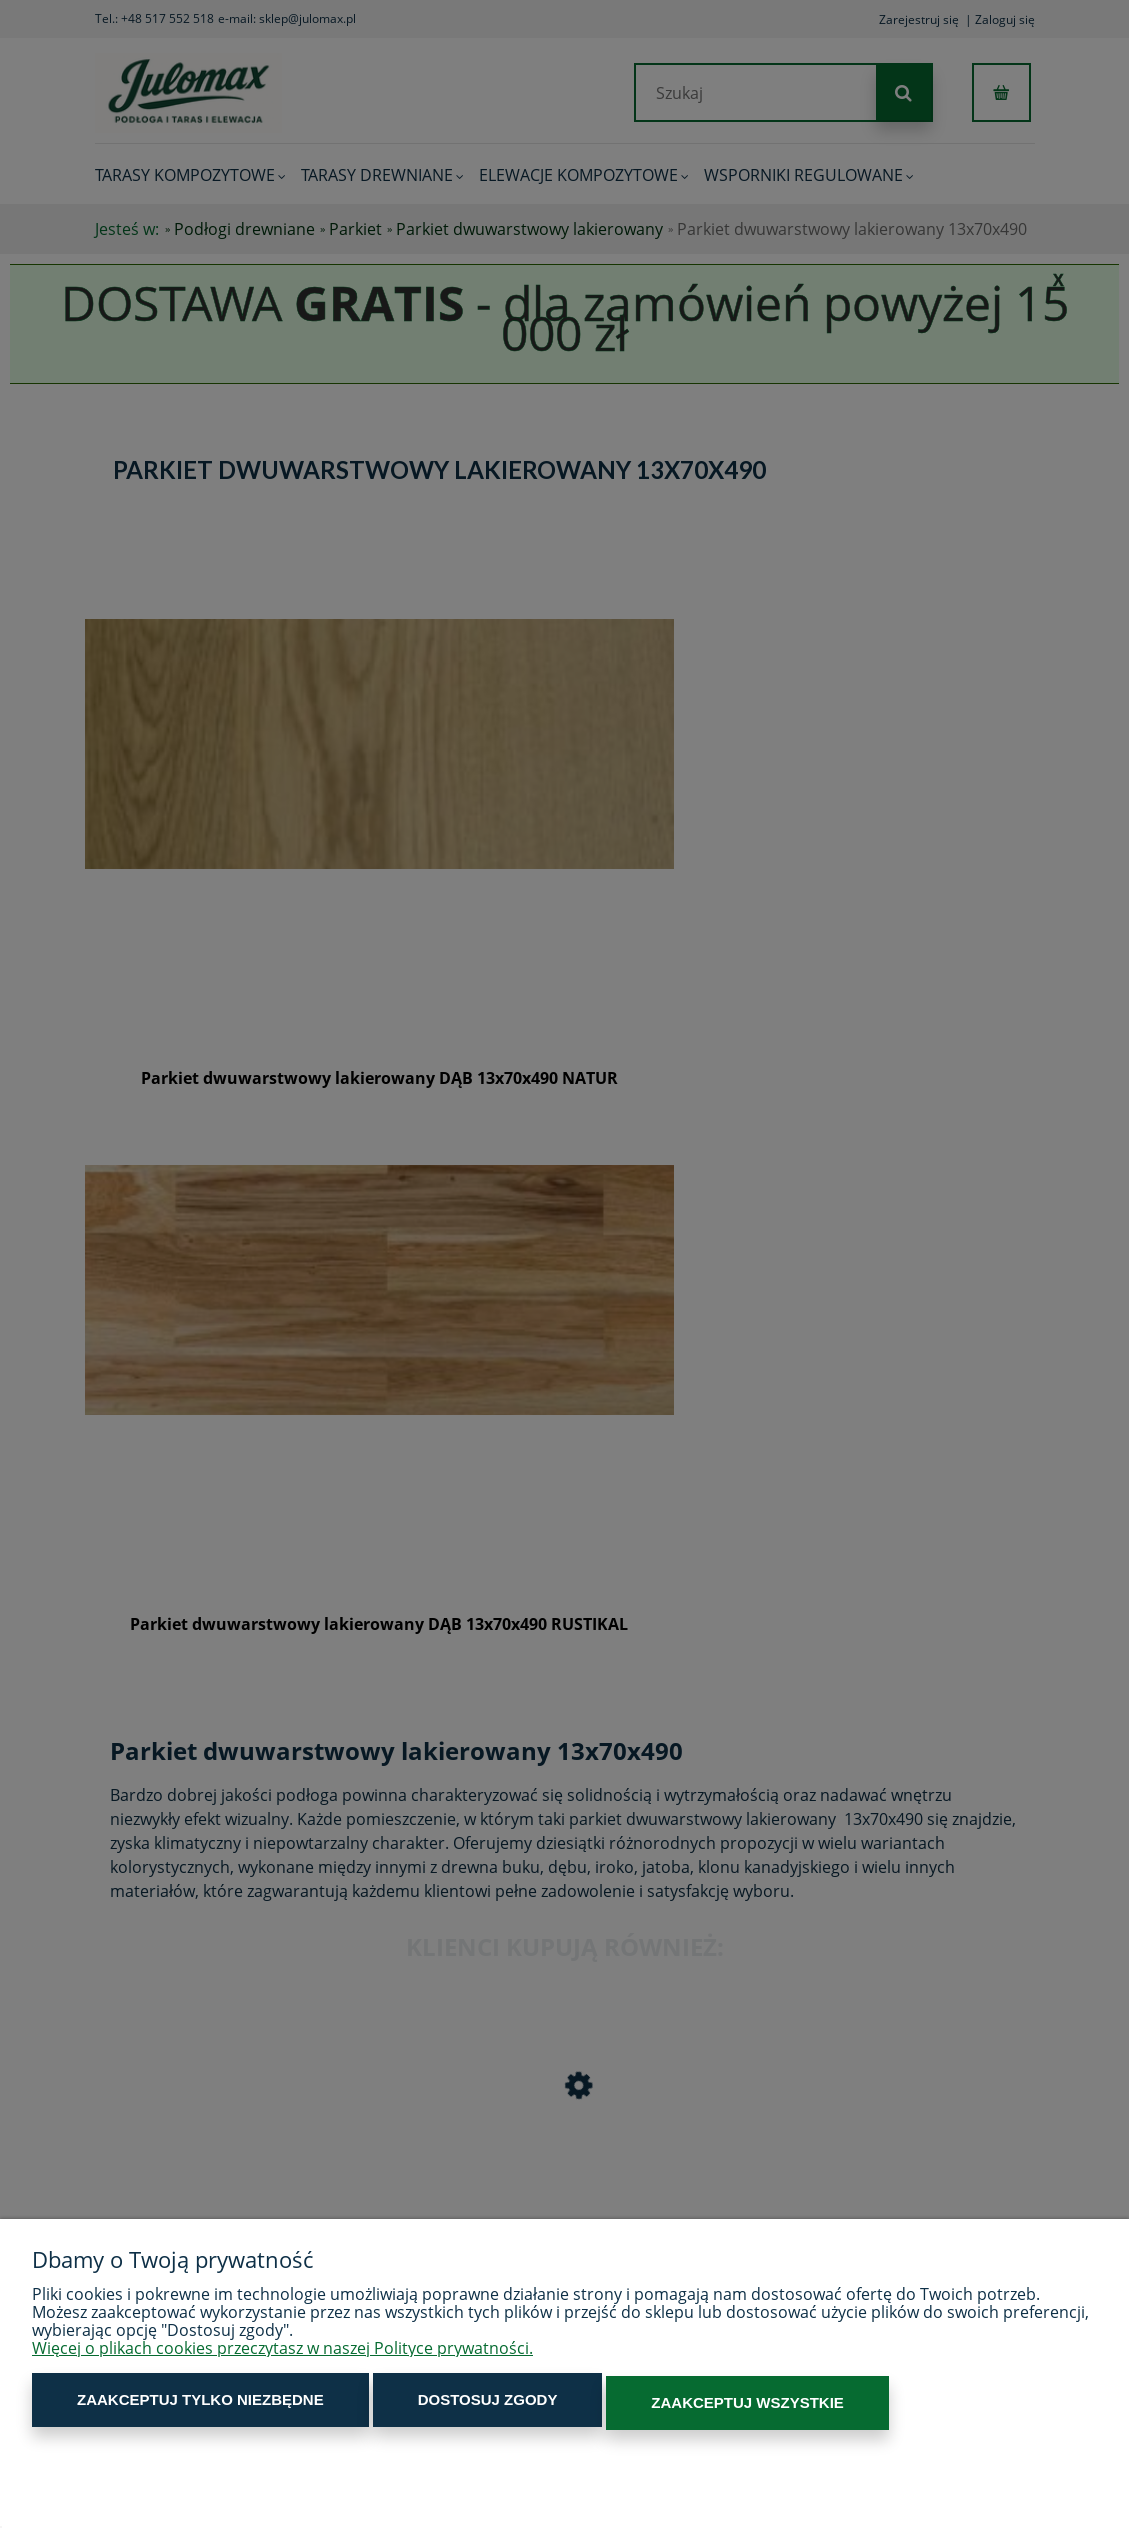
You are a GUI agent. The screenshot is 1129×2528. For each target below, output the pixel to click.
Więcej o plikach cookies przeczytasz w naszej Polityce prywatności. (282, 2353)
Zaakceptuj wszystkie (647, 2404)
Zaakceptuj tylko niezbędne (180, 2404)
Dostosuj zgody (428, 2404)
